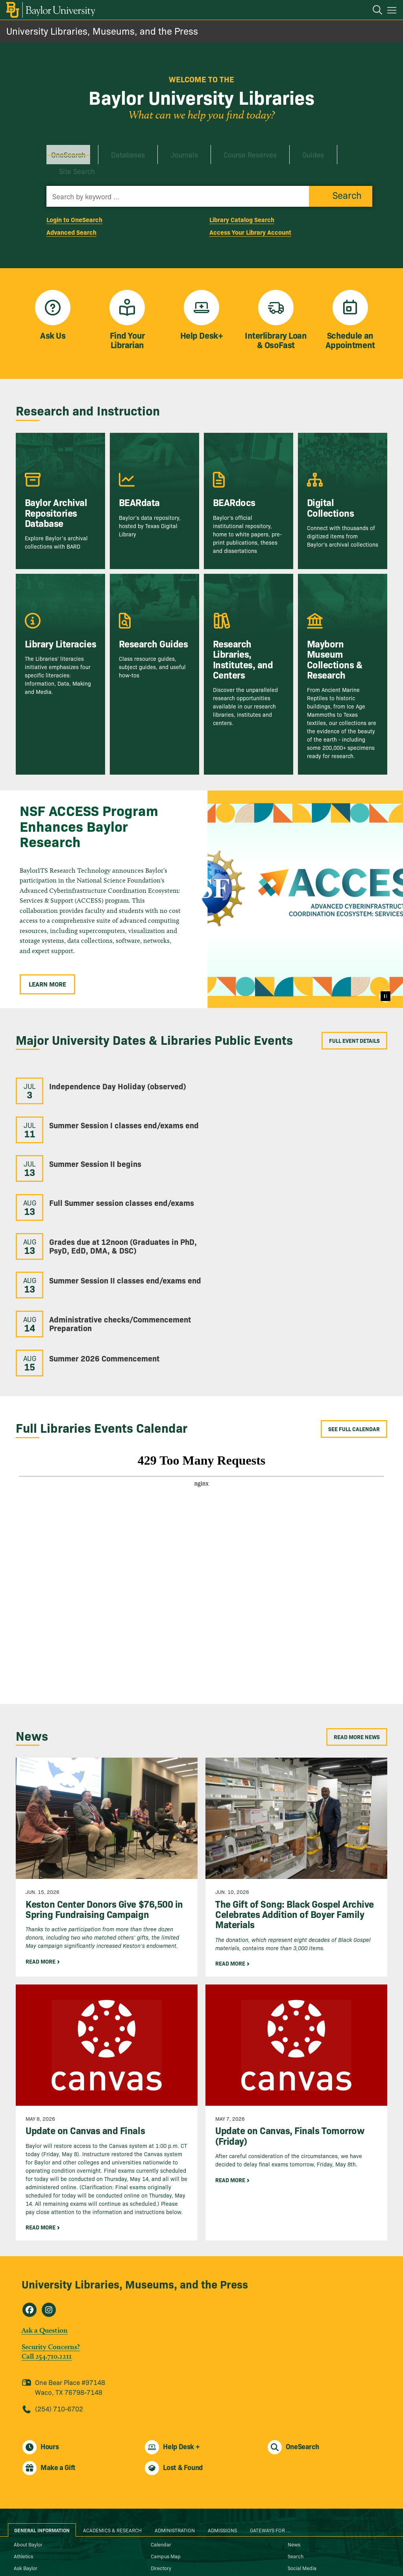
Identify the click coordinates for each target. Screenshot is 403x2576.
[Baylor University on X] (202, 2546)
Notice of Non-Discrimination (182, 2503)
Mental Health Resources (178, 2491)
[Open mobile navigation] (393, 11)
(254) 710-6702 (59, 2281)
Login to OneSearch (74, 198)
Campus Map (166, 2428)
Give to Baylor (166, 2452)
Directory (161, 2440)
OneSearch (63, 150)
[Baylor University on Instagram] (185, 2546)
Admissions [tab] (222, 2402)
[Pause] (385, 975)
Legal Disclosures (169, 2479)
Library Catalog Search (241, 198)
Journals (162, 150)
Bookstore (25, 2452)
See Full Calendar (354, 1302)
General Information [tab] (42, 2402)
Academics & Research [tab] (112, 2402)
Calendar (161, 2416)
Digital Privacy (30, 2515)
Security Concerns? (51, 2219)
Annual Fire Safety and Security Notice (56, 2491)
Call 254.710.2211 (47, 2229)
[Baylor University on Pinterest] (235, 2546)
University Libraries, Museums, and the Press (102, 30)
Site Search (317, 150)
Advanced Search (71, 211)
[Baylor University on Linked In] (218, 2546)
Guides (272, 150)
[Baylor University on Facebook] (169, 2546)
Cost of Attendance (35, 2503)
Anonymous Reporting (38, 2479)
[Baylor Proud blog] (153, 2546)
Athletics (23, 2428)
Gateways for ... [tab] (270, 2402)
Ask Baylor (25, 2440)
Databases (114, 150)
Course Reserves (218, 150)
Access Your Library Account (250, 211)
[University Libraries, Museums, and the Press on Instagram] (49, 2182)
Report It (160, 2515)
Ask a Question (45, 2203)
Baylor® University (193, 2557)
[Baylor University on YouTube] (250, 2546)
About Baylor (28, 2416)
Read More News (357, 1609)
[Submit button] (340, 175)
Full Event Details (354, 1020)
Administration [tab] (175, 2402)
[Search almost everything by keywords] (177, 175)
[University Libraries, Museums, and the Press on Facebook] (29, 2182)
